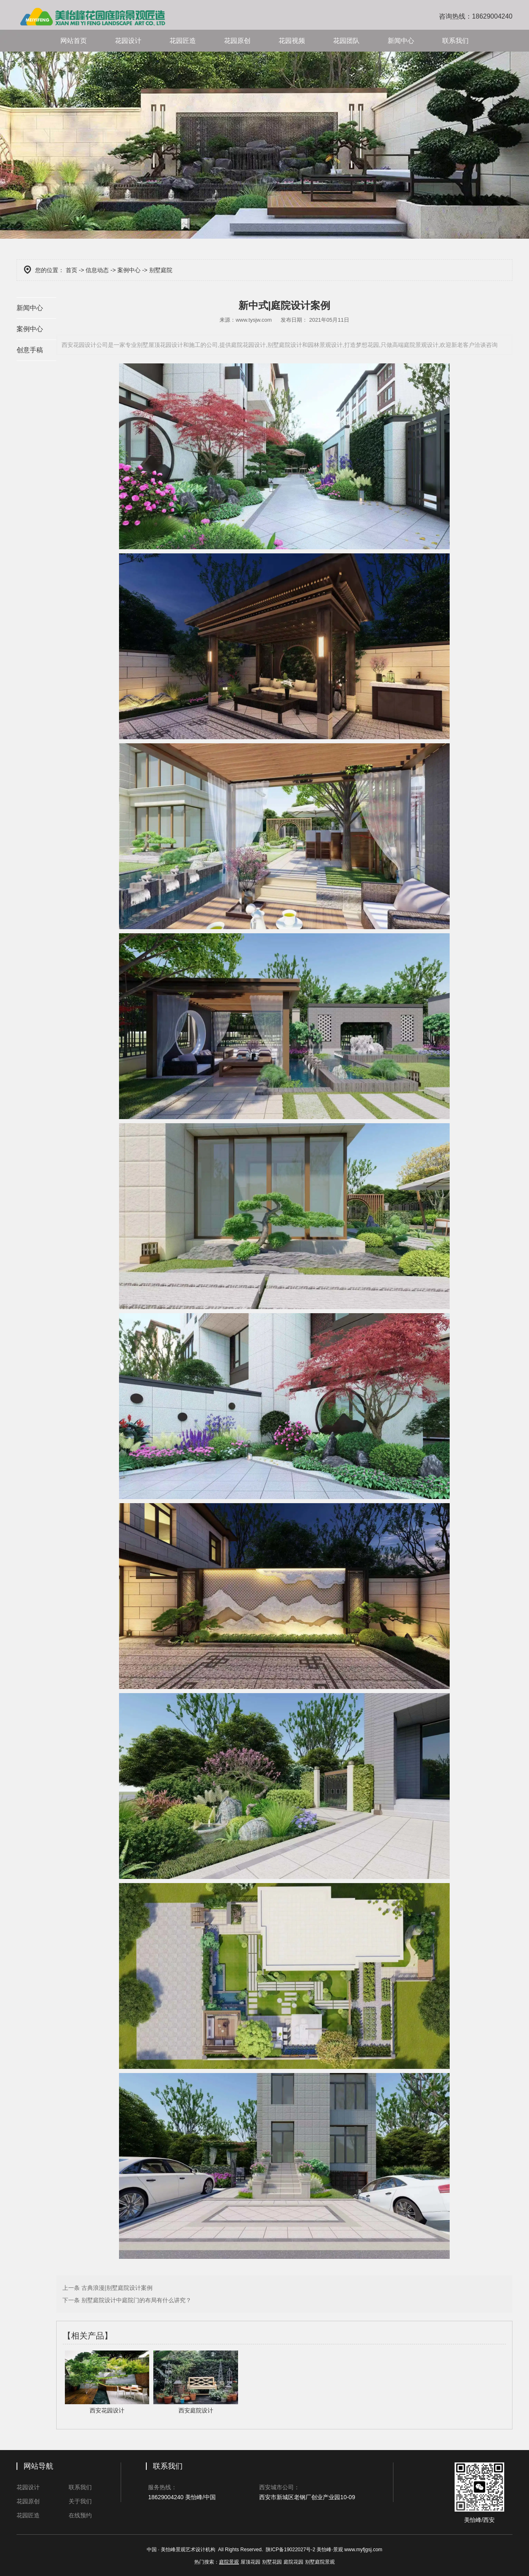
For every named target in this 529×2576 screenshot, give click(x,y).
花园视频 (292, 40)
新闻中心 (401, 40)
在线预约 (80, 2515)
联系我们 (455, 40)
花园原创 (237, 40)
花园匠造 (182, 40)
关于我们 (80, 2501)
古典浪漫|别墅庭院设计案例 (116, 2287)
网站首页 (73, 40)
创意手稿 (30, 349)
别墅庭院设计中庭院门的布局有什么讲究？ (135, 2300)
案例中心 (129, 270)
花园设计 (128, 40)
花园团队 (346, 40)
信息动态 (97, 270)
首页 (71, 270)
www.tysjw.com (254, 320)
